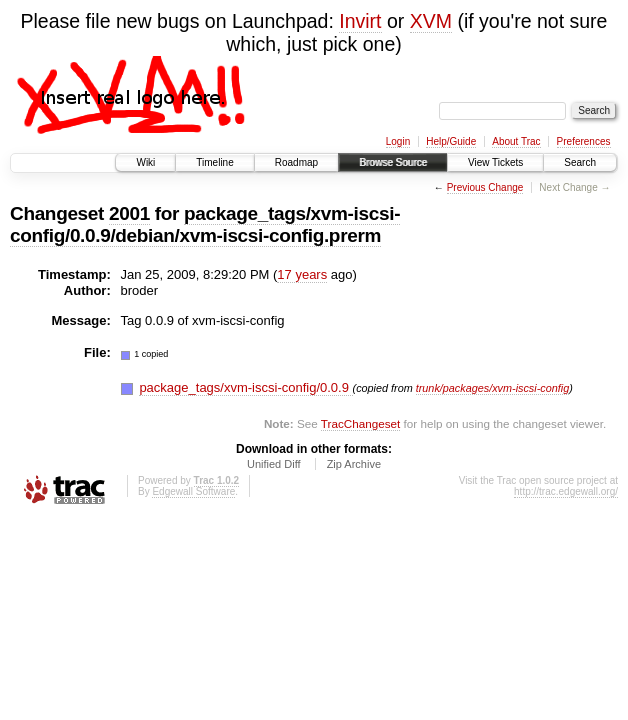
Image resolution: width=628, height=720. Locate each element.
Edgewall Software (193, 491)
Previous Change (485, 187)
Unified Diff (274, 464)
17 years (302, 274)
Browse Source (393, 162)
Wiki (145, 162)
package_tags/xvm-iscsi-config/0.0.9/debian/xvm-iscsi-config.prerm (205, 224)
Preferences (584, 141)
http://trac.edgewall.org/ (566, 491)
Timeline (214, 162)
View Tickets (495, 162)
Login (398, 141)
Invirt (360, 21)
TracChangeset (360, 423)
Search (580, 162)
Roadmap (296, 162)
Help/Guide (451, 141)
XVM (431, 21)
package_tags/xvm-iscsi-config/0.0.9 (245, 387)
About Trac (516, 141)
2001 (129, 213)
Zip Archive (354, 464)
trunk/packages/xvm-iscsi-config (492, 388)
